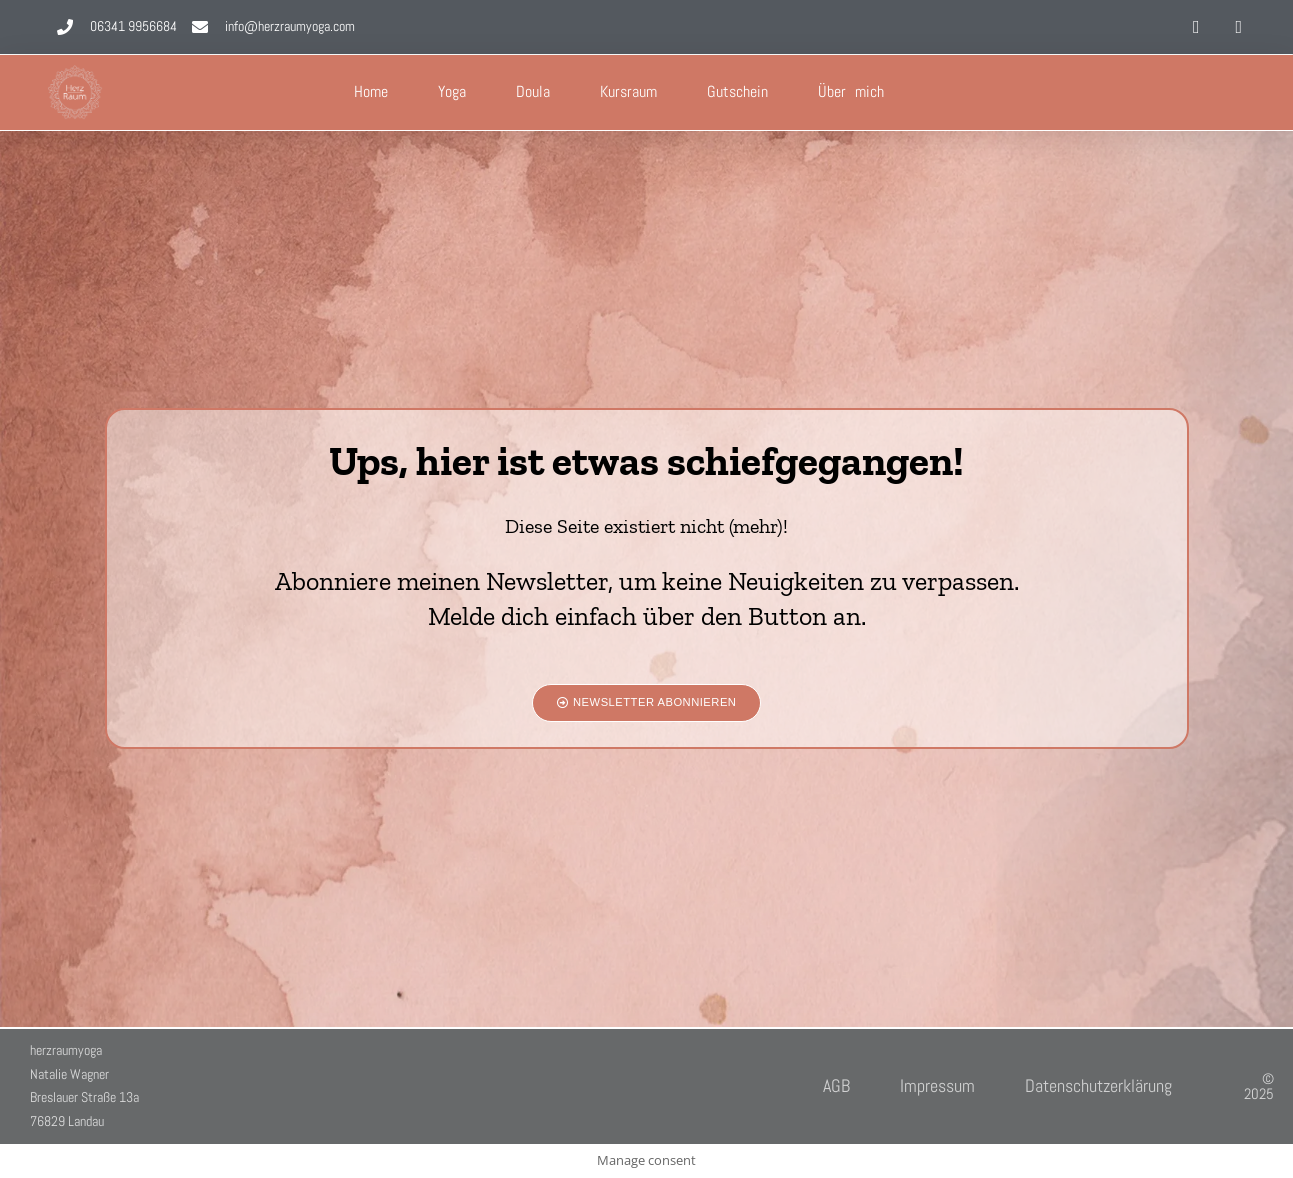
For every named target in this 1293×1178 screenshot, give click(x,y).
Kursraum (628, 91)
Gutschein (737, 91)
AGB (836, 1086)
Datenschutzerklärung (1098, 1086)
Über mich (851, 91)
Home (371, 91)
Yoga (452, 91)
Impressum (937, 1086)
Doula (533, 91)
